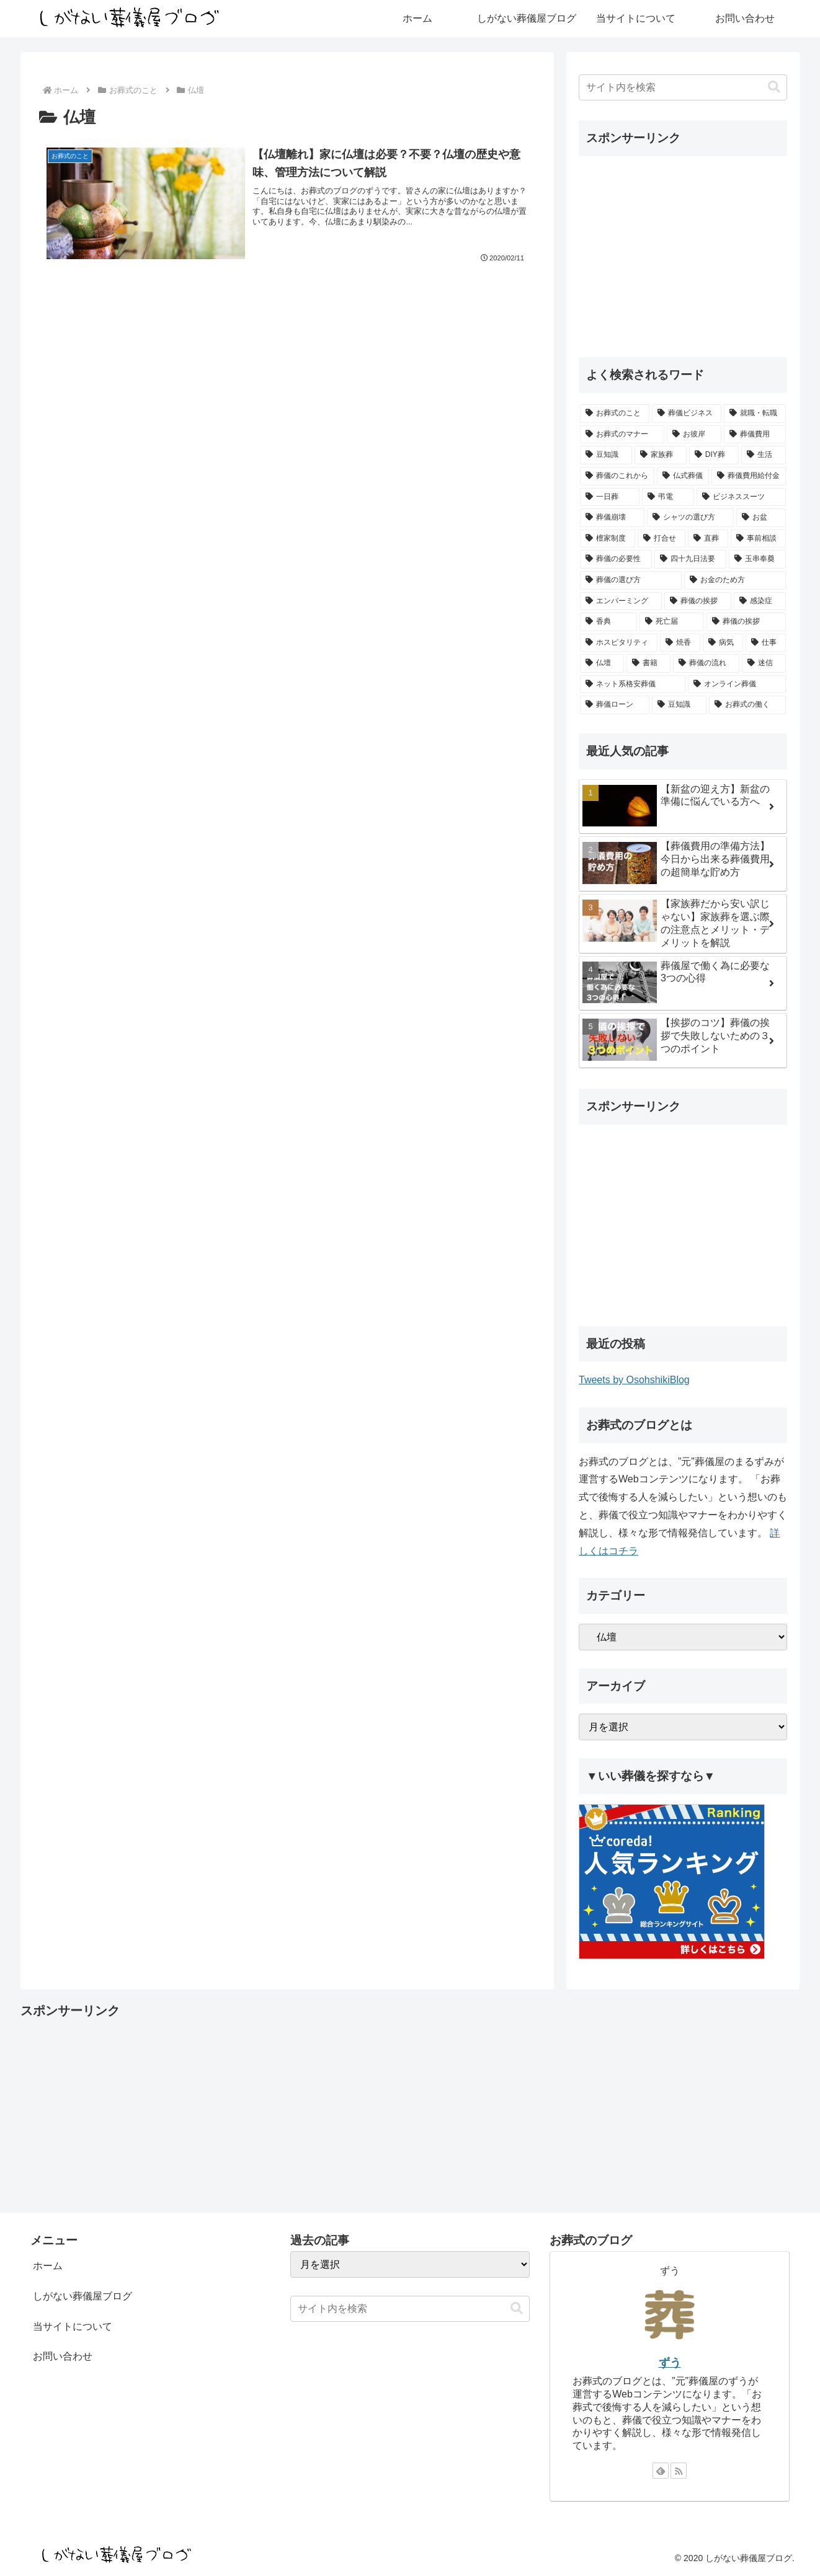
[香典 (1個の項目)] (608, 622)
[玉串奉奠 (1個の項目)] (757, 559)
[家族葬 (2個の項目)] (661, 455)
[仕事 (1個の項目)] (766, 643)
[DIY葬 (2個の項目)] (714, 455)
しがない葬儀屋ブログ (82, 2296)
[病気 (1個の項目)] (723, 643)
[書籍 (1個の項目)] (648, 663)
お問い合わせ (62, 2356)
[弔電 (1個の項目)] (668, 497)
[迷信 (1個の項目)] (764, 663)
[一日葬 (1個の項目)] (610, 497)
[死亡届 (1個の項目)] (672, 622)
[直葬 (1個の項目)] (708, 538)
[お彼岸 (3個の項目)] (694, 434)
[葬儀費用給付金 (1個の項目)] (748, 476)
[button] (774, 87)
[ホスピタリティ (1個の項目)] (618, 643)
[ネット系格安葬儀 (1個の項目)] (632, 684)
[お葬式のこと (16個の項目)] (614, 413)
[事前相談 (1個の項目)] (758, 538)
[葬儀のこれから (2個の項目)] (617, 476)
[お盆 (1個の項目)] (761, 517)
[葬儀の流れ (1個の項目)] (706, 663)
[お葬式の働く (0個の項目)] (747, 705)
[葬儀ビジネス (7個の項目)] (686, 413)
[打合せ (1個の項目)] (661, 538)
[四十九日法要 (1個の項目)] (690, 559)
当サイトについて (72, 2326)
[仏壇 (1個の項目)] (602, 663)
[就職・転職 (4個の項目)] (755, 413)
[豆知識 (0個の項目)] (679, 705)
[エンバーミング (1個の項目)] (621, 601)
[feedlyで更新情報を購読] (661, 2471)
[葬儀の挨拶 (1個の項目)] (697, 601)
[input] (683, 87)
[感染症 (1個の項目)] (760, 601)
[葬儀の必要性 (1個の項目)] (616, 559)
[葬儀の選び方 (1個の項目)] (631, 580)
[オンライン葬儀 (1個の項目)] (737, 684)
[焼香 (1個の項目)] (680, 643)
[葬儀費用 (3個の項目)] (755, 434)
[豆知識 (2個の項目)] (606, 455)
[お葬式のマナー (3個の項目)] (622, 434)
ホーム (48, 2265)
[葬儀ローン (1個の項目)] (614, 705)
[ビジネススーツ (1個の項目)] (741, 497)
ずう (670, 2363)
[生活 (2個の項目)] (763, 455)
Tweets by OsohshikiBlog (634, 1379)
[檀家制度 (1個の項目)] (607, 538)
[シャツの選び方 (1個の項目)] (690, 517)
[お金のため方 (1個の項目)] (735, 580)
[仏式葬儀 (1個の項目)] (683, 476)
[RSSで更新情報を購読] (679, 2471)
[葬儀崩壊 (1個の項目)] (612, 517)
